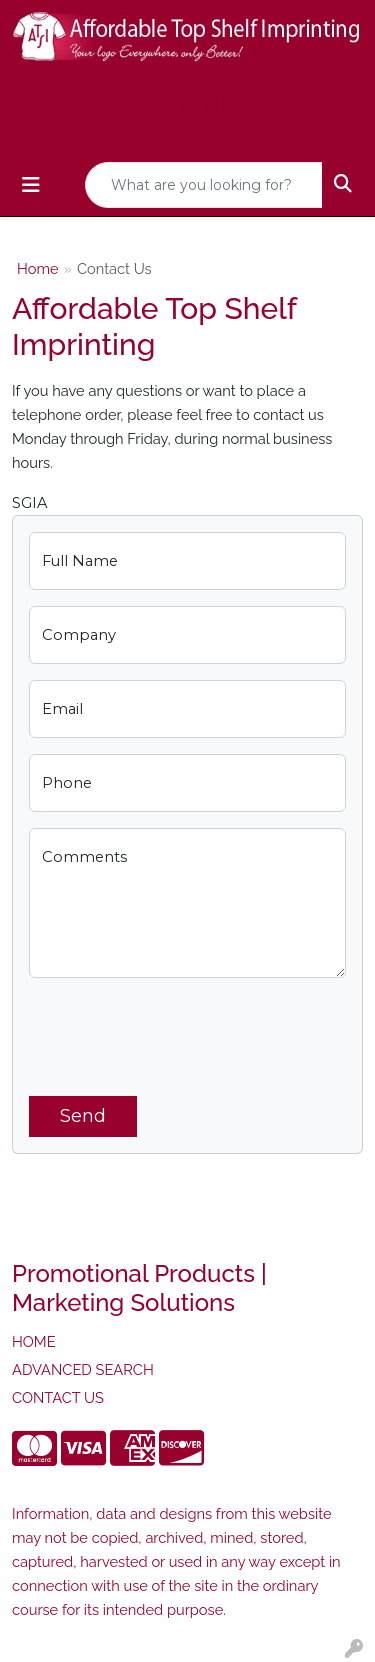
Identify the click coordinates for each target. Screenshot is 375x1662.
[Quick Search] (204, 185)
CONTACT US (58, 1397)
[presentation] (181, 1033)
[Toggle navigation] (31, 185)
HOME (34, 1341)
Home (38, 268)
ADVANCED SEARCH (83, 1369)
